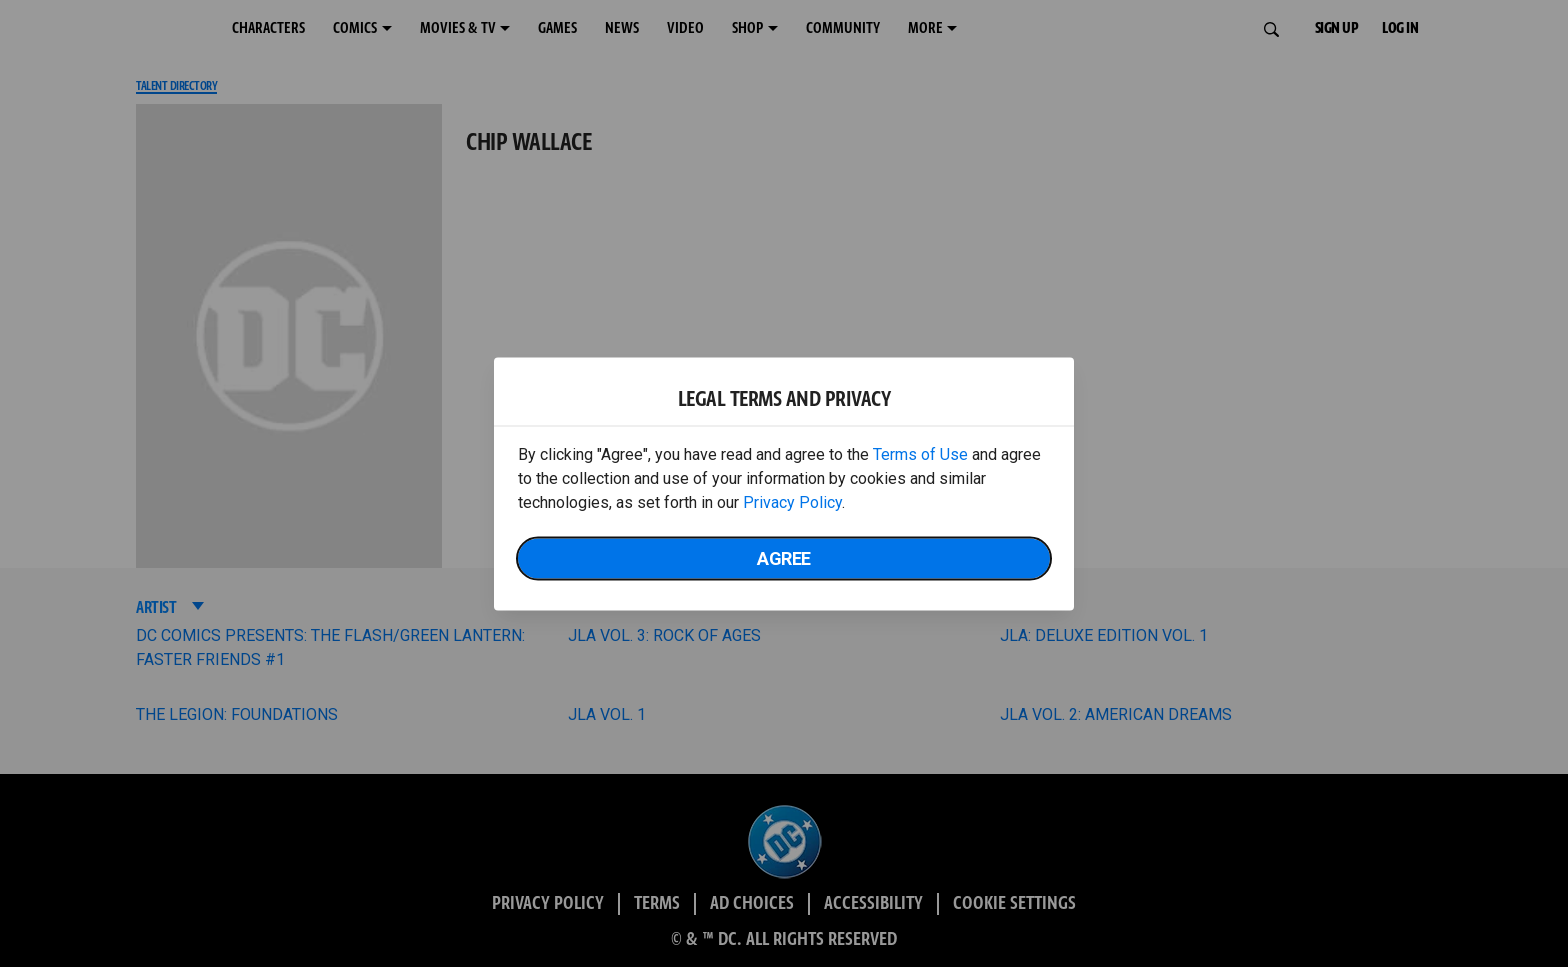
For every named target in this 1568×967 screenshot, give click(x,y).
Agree (784, 557)
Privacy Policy (792, 501)
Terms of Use (920, 453)
